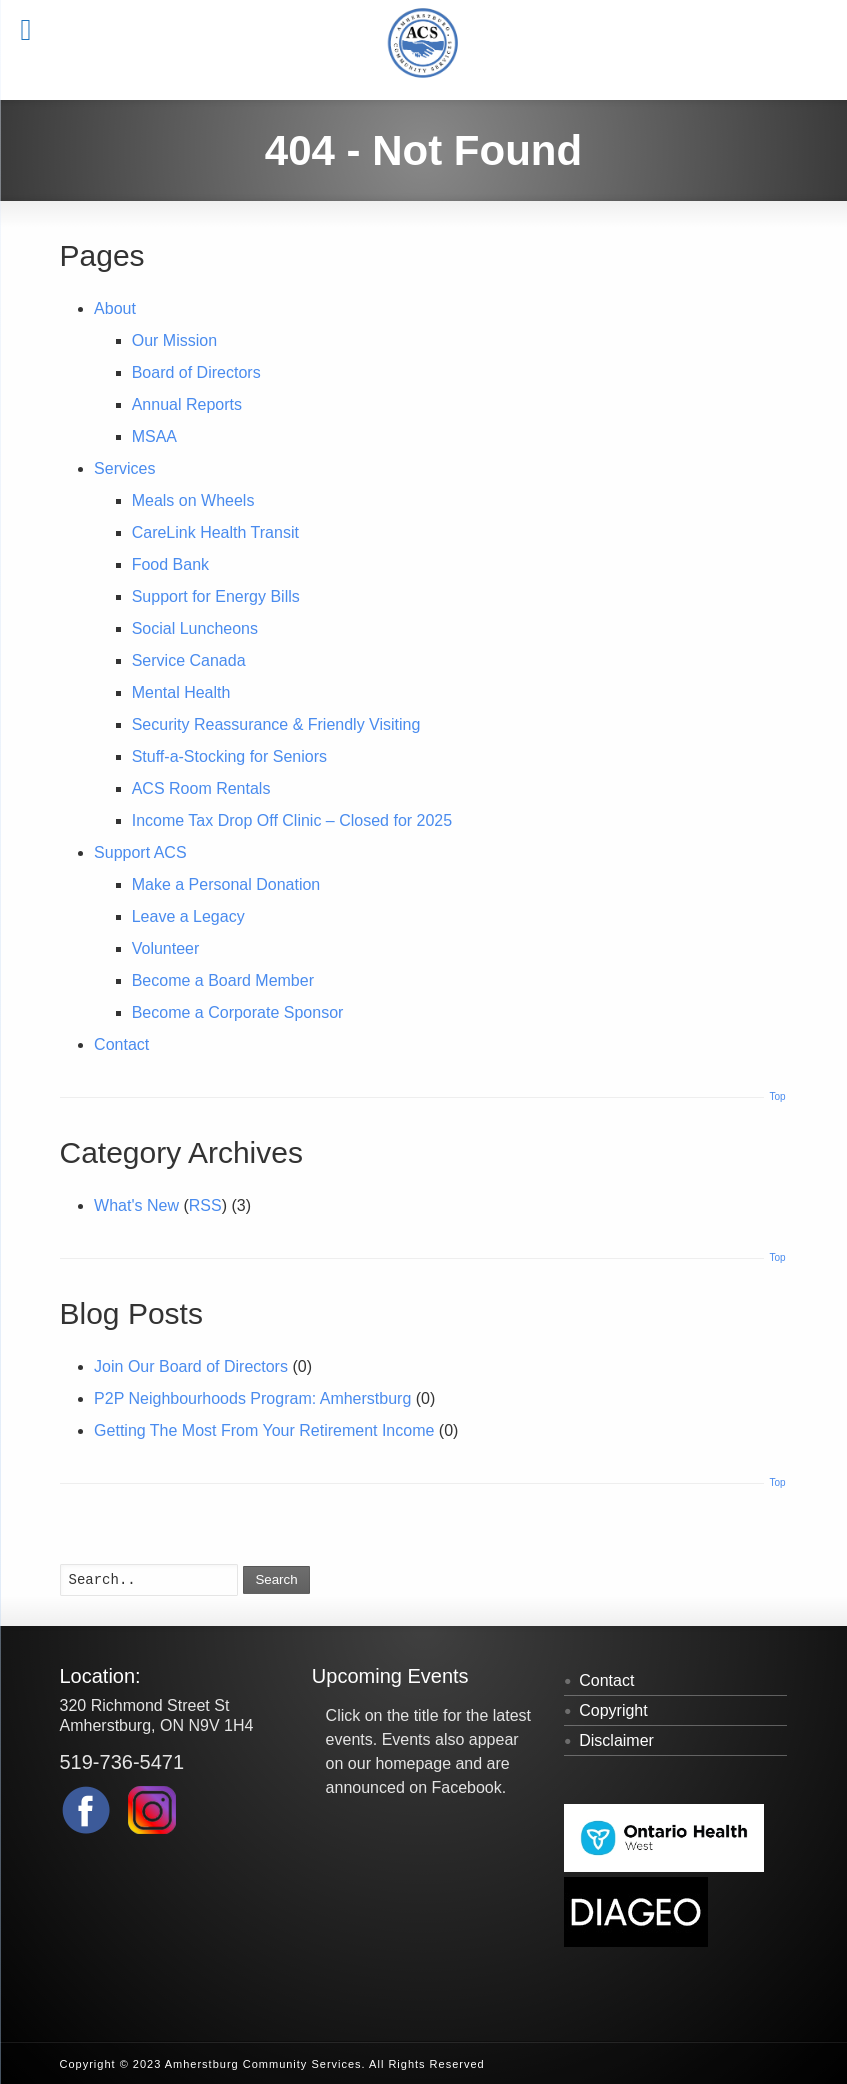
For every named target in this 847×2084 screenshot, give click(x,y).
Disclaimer (616, 1740)
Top (777, 1096)
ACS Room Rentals (201, 788)
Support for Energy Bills (216, 596)
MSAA (154, 436)
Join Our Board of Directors (191, 1366)
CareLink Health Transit (215, 532)
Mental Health (181, 692)
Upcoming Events (390, 1676)
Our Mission (174, 340)
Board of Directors (196, 372)
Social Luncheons (195, 628)
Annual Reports (187, 404)
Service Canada (189, 660)
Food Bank (170, 564)
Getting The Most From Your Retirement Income (264, 1430)
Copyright (613, 1710)
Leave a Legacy (188, 916)
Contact (121, 1044)
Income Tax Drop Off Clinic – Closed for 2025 (292, 820)
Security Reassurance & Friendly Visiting (276, 724)
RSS (205, 1205)
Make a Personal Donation (226, 884)
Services (124, 468)
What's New (136, 1205)
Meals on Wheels (193, 500)
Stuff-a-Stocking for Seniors (229, 756)
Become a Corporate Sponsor (238, 1012)
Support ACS (140, 852)
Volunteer (166, 948)
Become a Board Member (223, 980)
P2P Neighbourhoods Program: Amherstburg (252, 1398)
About (115, 308)
